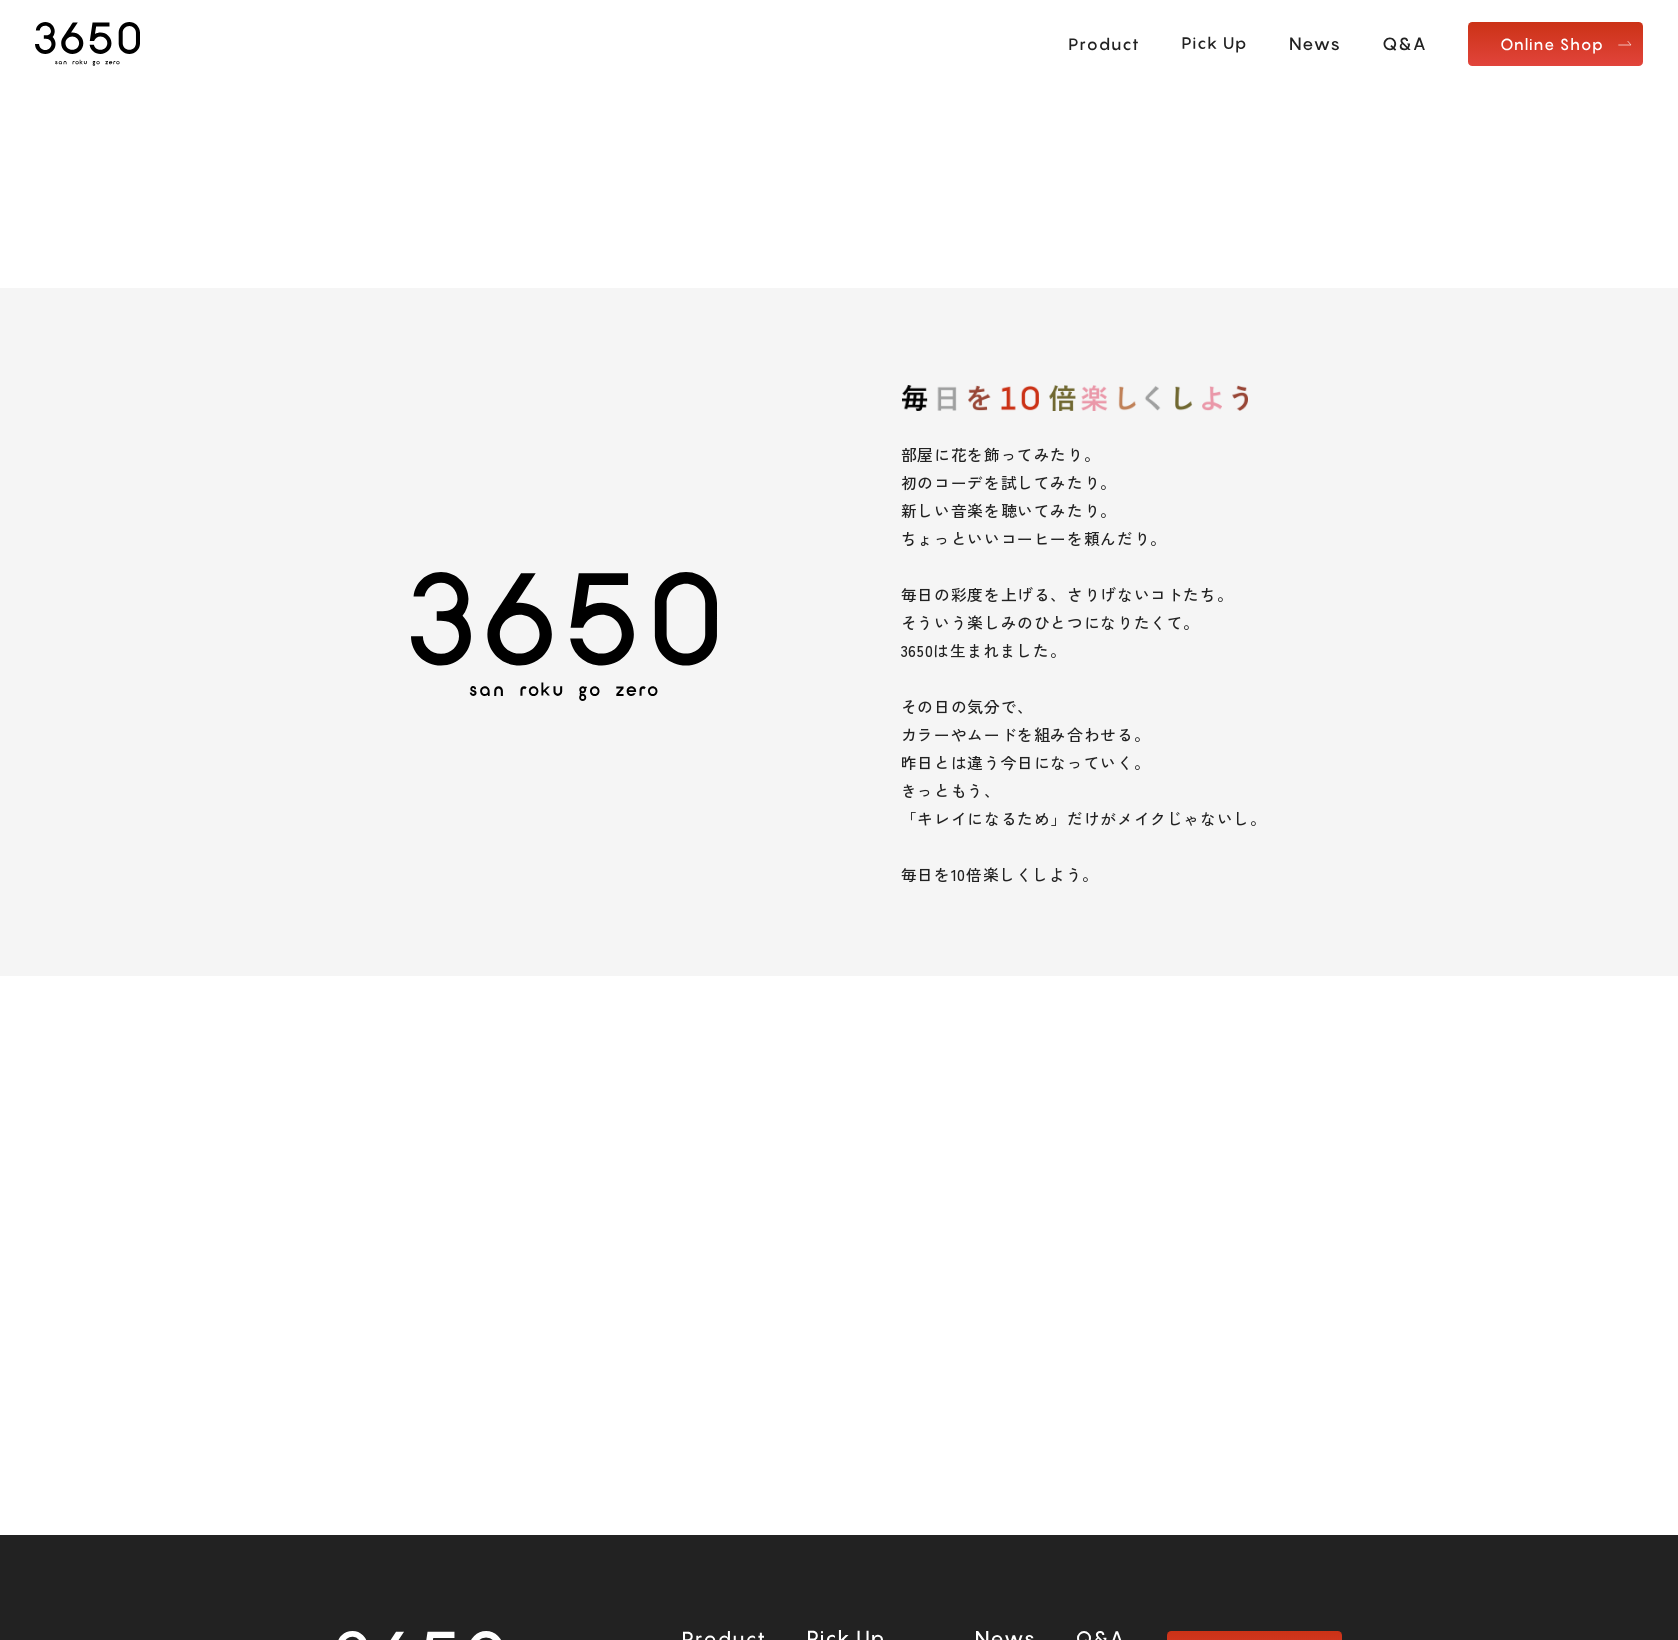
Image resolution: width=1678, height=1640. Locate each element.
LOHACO (934, 1412)
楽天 (735, 1412)
